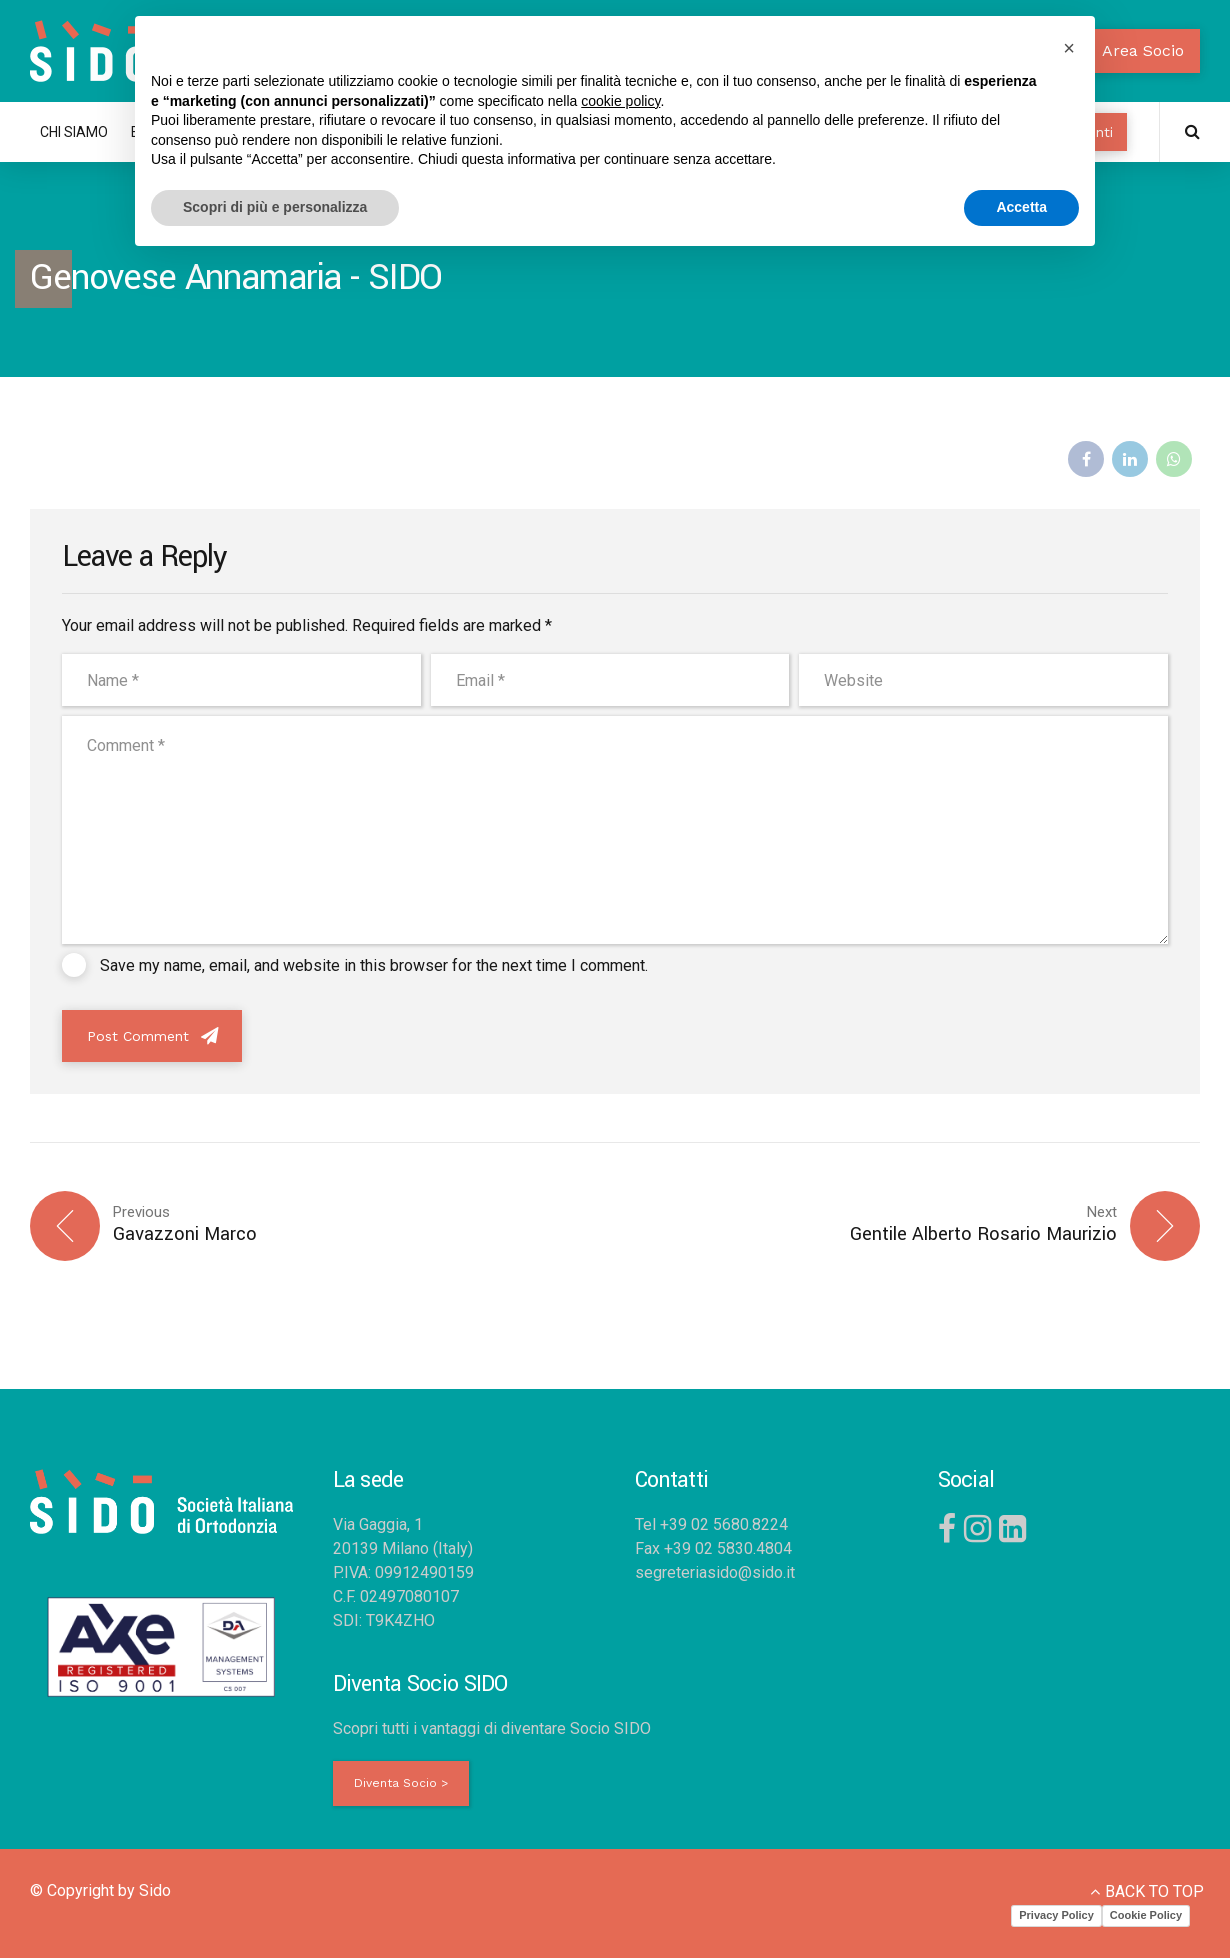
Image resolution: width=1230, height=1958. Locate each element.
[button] (1069, 48)
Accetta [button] (1021, 207)
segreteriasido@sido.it (715, 1572)
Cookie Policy (1146, 1915)
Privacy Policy (1056, 1915)
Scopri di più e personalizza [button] (275, 207)
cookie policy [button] (620, 101)
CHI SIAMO (74, 132)
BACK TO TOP (1154, 1891)
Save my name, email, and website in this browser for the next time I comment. (374, 965)
